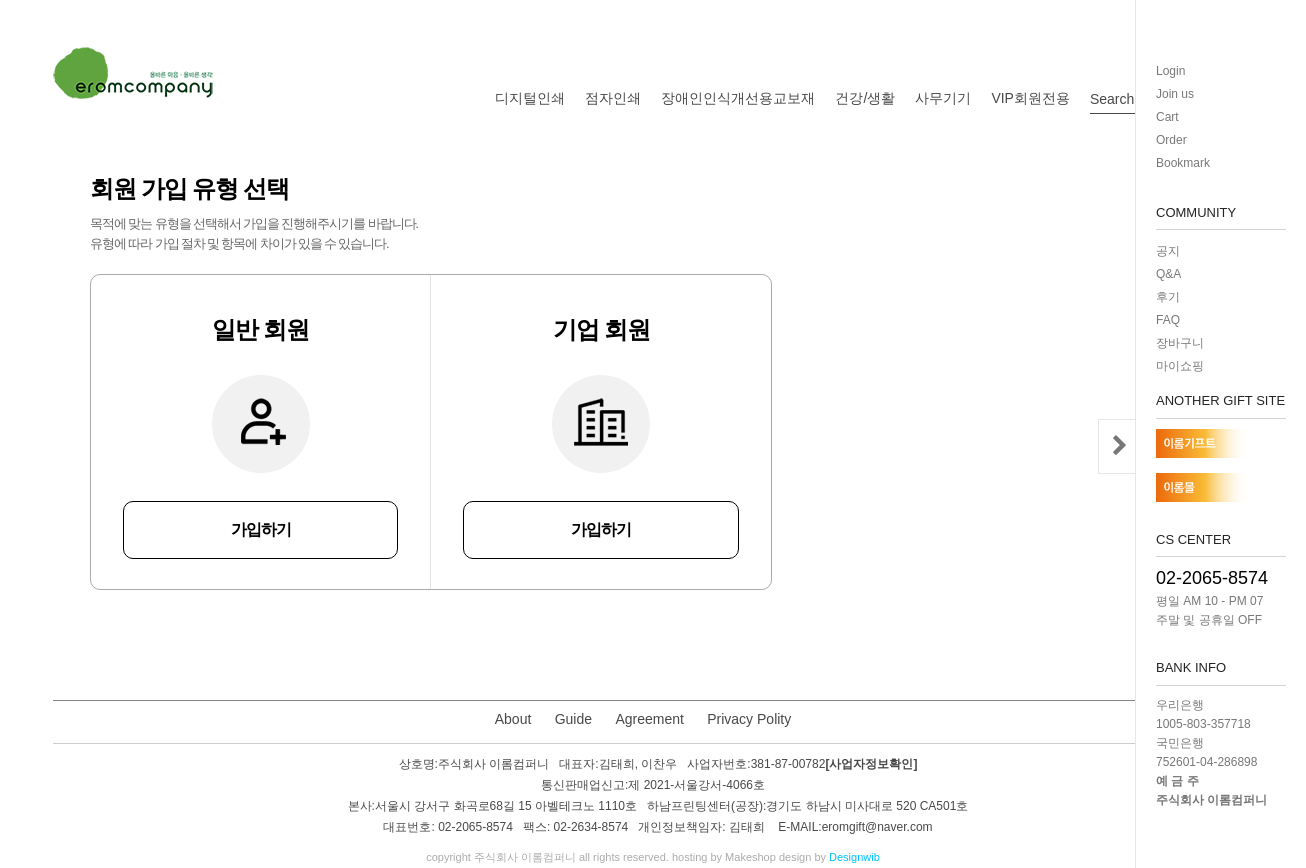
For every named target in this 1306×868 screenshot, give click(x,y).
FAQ (1168, 320)
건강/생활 (865, 98)
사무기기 (943, 98)
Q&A (1168, 274)
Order (1171, 140)
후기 (1168, 297)
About (513, 719)
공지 (1168, 251)
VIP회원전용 (1030, 98)
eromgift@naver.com (877, 828)
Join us (1175, 94)
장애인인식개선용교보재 (738, 98)
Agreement (649, 719)
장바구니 (1180, 343)
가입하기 (261, 529)
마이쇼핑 (1180, 366)
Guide (573, 719)
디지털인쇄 (530, 98)
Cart (1167, 117)
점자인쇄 (613, 98)
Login (1170, 71)
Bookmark (1183, 163)
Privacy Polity (749, 719)
